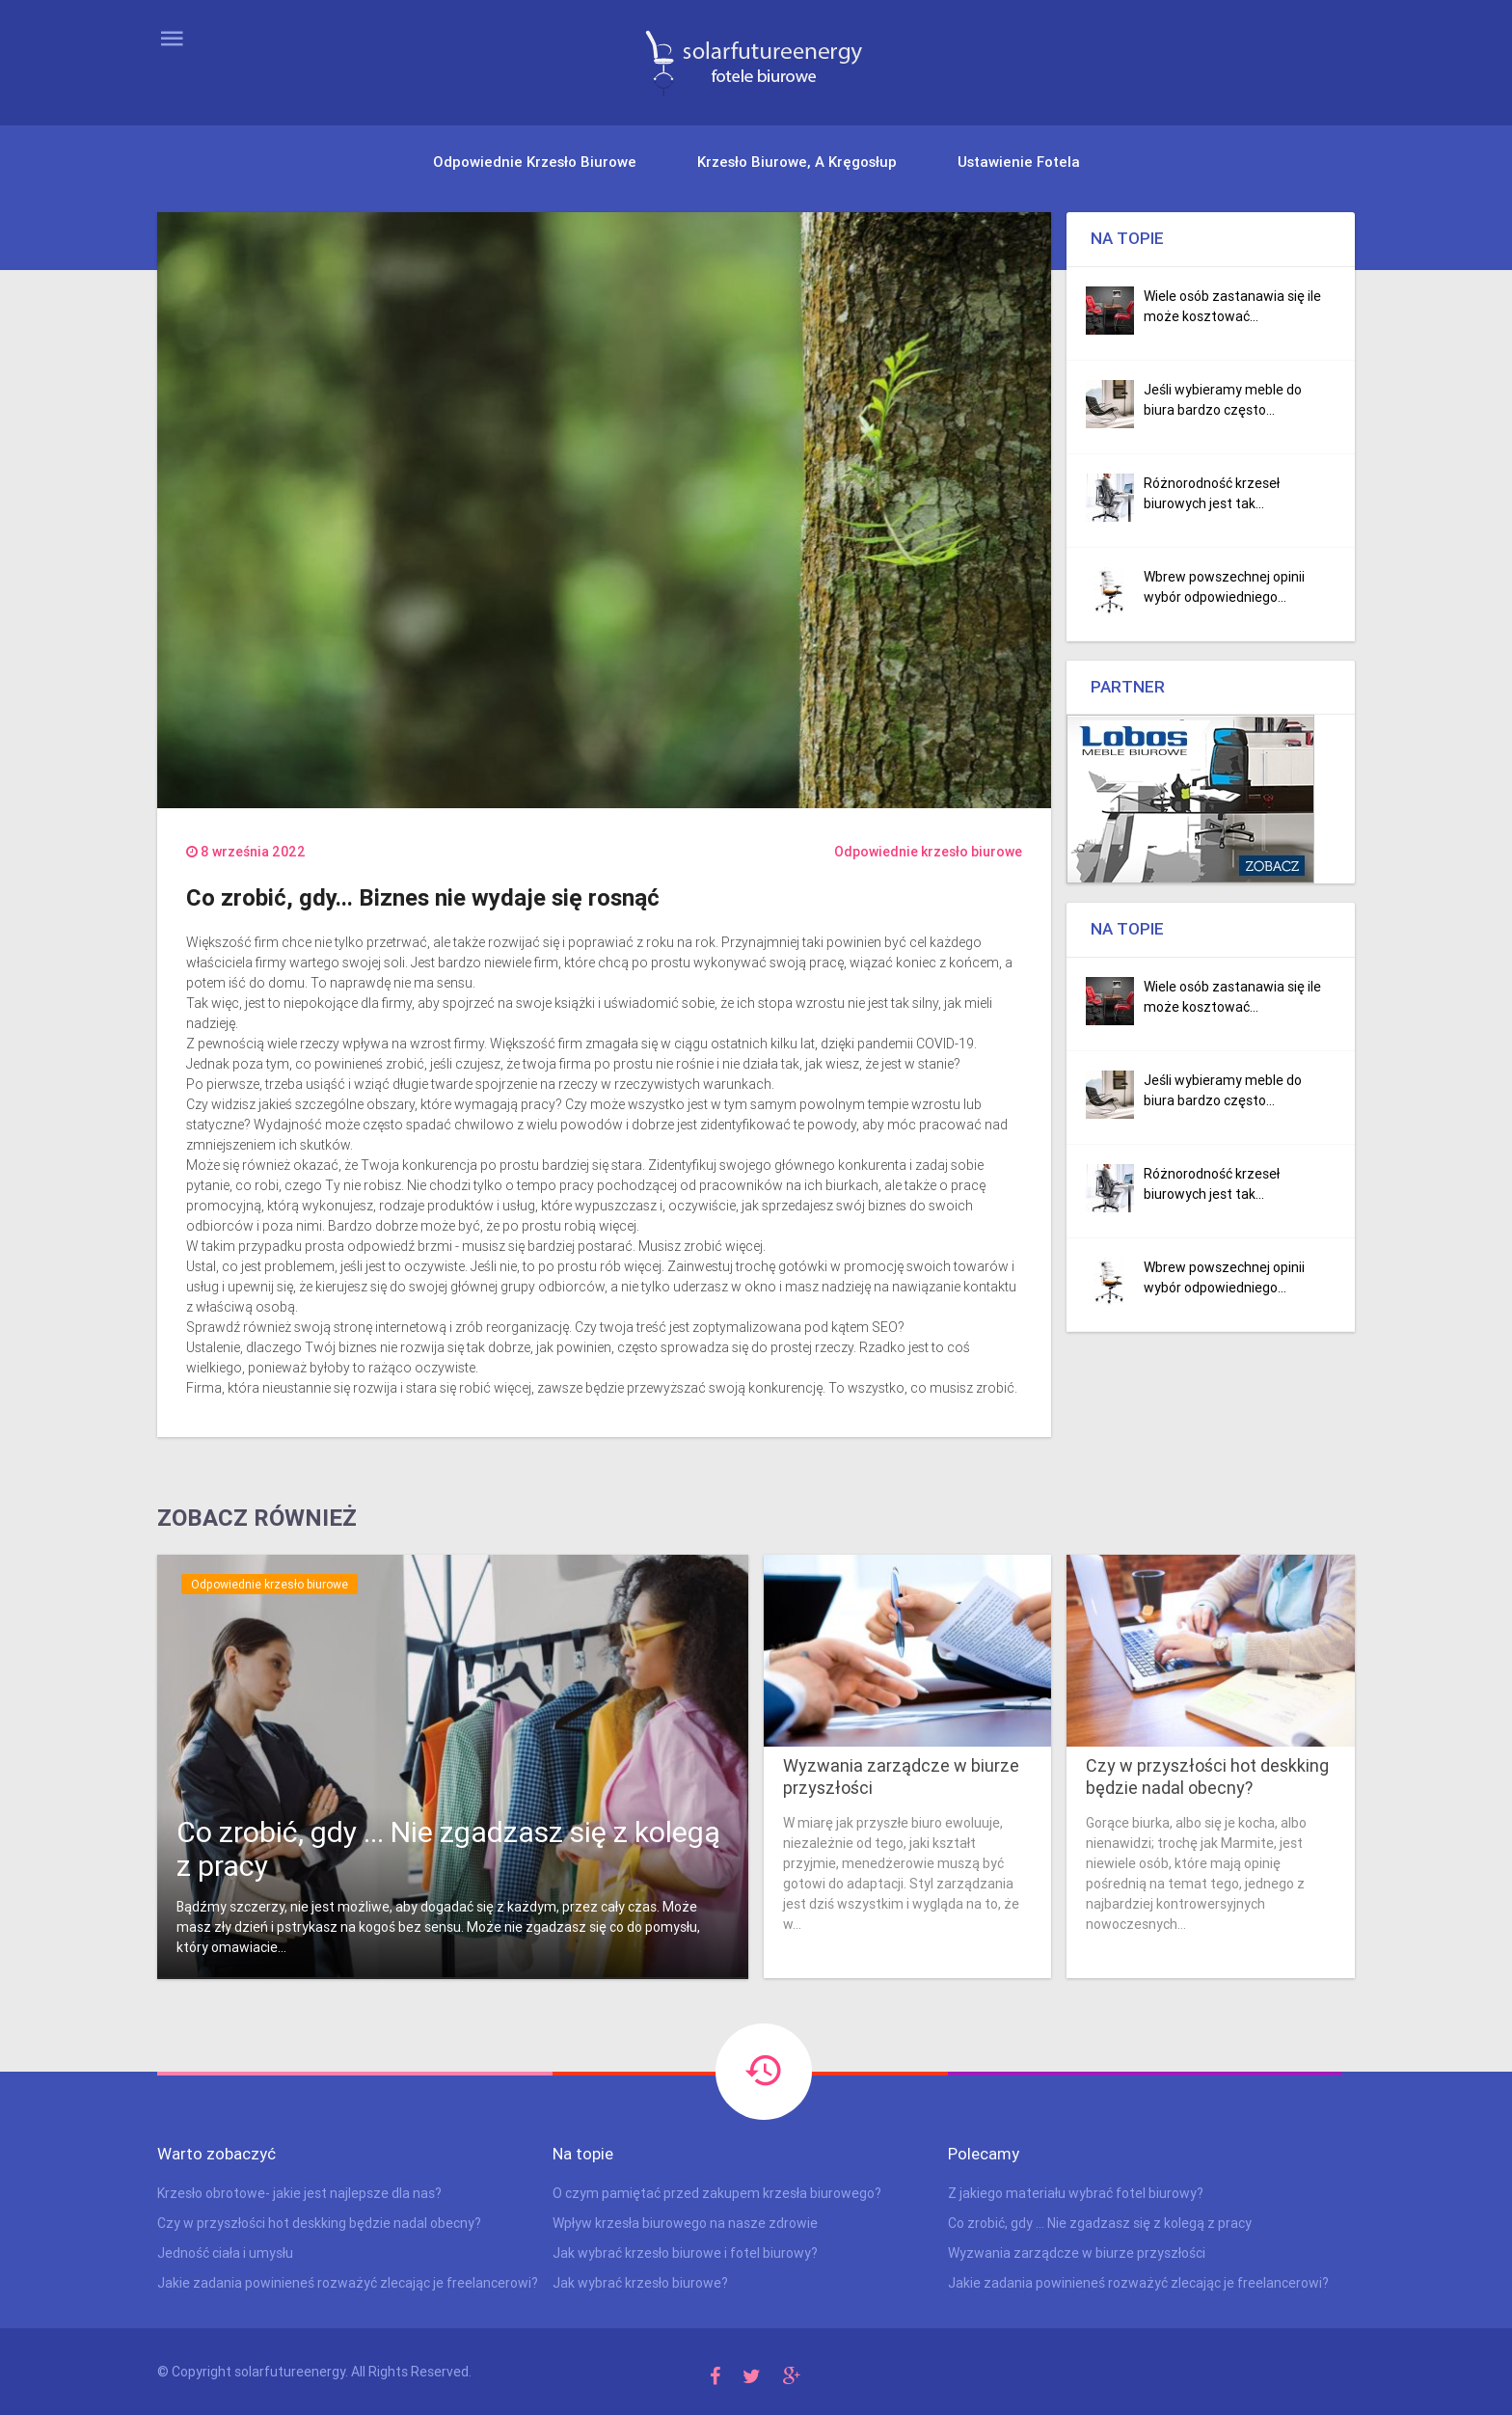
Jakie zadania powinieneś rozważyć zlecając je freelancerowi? (347, 2283)
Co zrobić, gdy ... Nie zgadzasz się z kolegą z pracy (448, 1849)
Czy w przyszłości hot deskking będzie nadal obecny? (1207, 1776)
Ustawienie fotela (1019, 161)
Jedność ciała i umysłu (225, 2253)
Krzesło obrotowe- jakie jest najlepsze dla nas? (299, 2193)
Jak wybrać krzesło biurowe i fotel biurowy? (685, 2253)
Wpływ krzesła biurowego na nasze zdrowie (685, 2223)
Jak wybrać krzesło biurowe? (640, 2283)
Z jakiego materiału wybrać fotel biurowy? (1075, 2193)
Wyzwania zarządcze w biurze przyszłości (901, 1776)
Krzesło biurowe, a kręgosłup (797, 161)
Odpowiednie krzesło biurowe (534, 161)
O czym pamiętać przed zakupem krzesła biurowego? (717, 2193)
